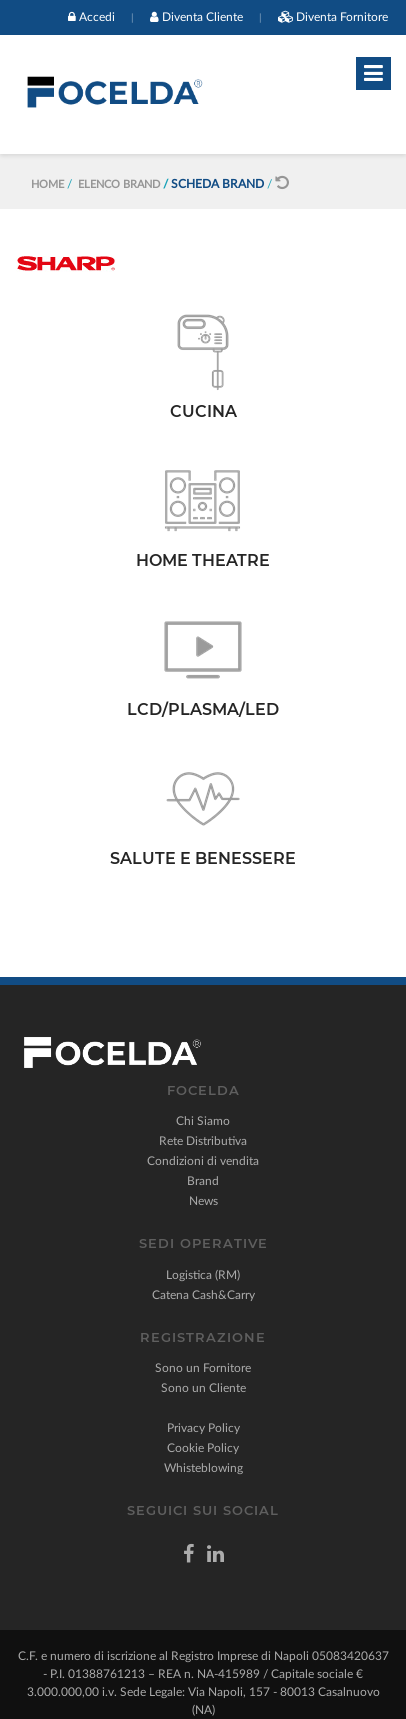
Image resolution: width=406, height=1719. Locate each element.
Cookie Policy (203, 1448)
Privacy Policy (203, 1428)
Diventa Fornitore (342, 17)
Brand (203, 1181)
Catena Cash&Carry (203, 1295)
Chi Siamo (203, 1121)
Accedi (97, 17)
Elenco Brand (119, 184)
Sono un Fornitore (203, 1368)
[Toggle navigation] (373, 73)
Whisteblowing (203, 1468)
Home (47, 184)
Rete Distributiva (203, 1141)
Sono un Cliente (203, 1388)
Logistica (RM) (203, 1275)
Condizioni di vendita (203, 1161)
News (203, 1201)
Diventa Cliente (202, 17)
